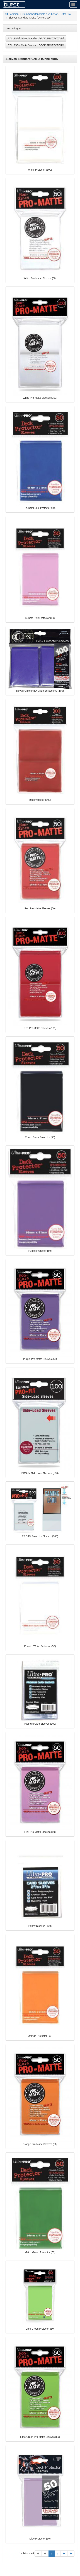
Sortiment (12, 14)
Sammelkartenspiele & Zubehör (40, 14)
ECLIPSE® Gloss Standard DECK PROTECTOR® (36, 38)
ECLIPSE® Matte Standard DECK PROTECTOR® (36, 45)
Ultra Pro (66, 14)
